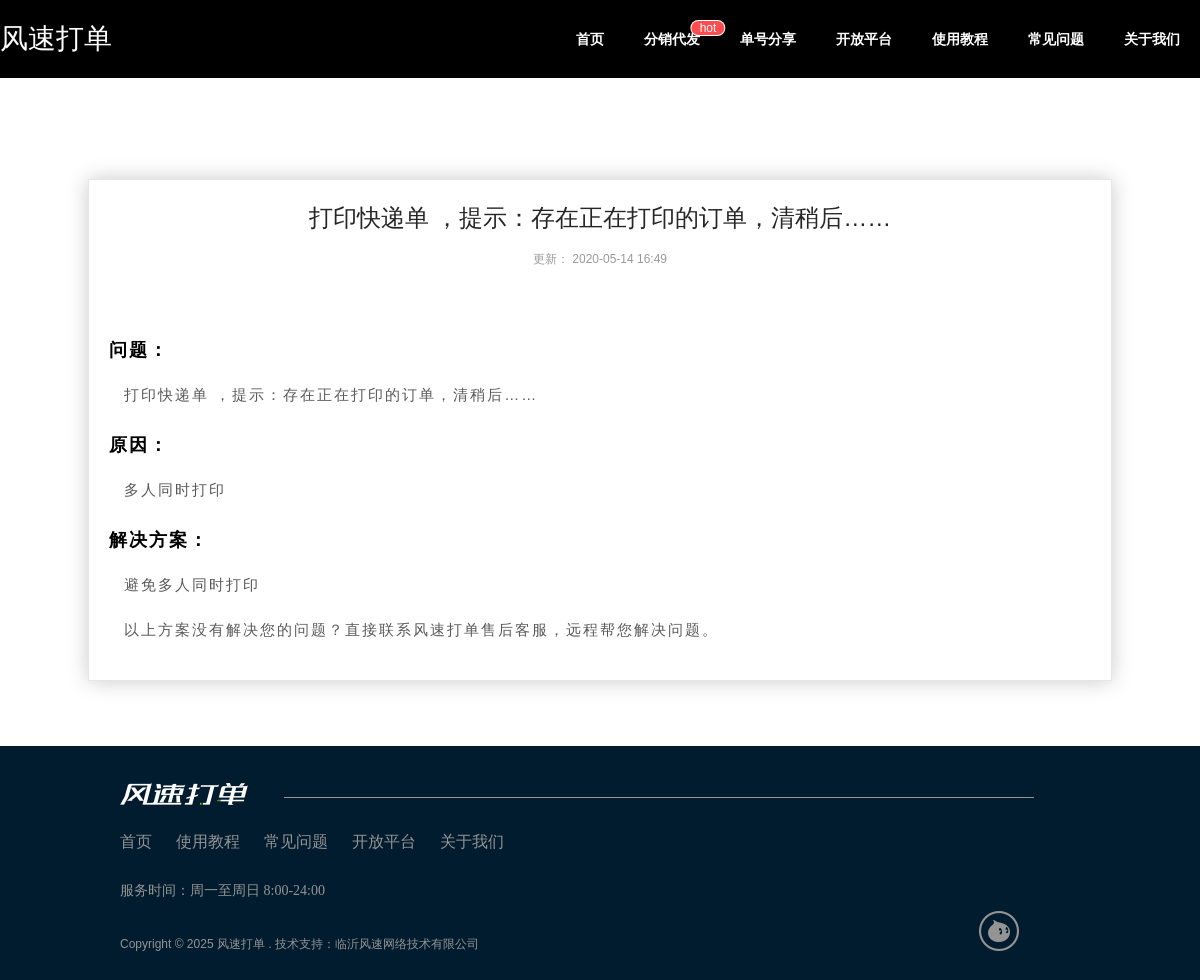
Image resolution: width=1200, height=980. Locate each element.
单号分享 (768, 39)
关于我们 (1152, 39)
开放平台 (864, 39)
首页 (590, 39)
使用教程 (960, 39)
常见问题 (1056, 39)
